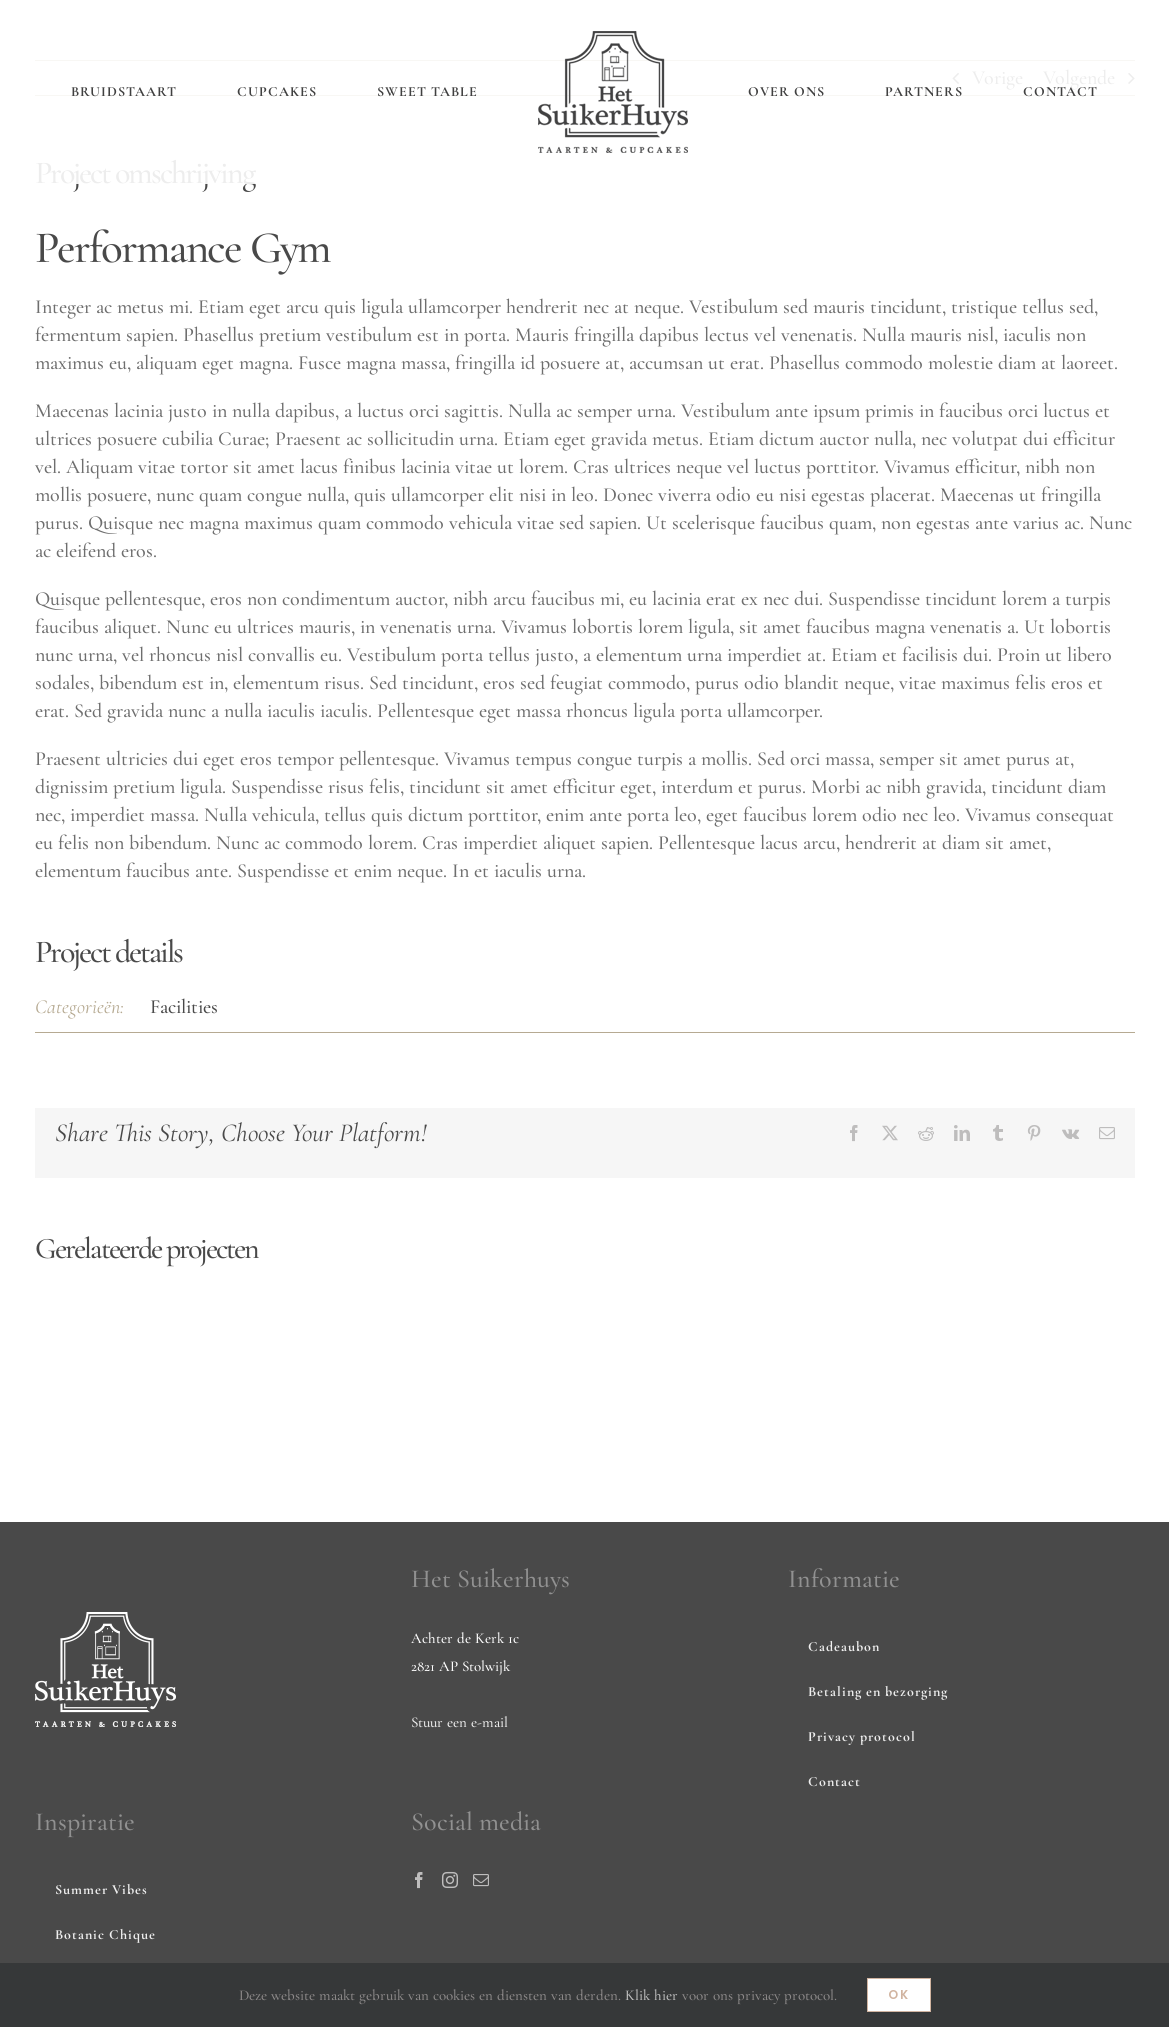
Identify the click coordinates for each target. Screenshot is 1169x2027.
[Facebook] (419, 1880)
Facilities (184, 1007)
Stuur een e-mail (459, 1722)
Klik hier (651, 1995)
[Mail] (481, 1880)
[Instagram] (450, 1880)
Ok (899, 1994)
